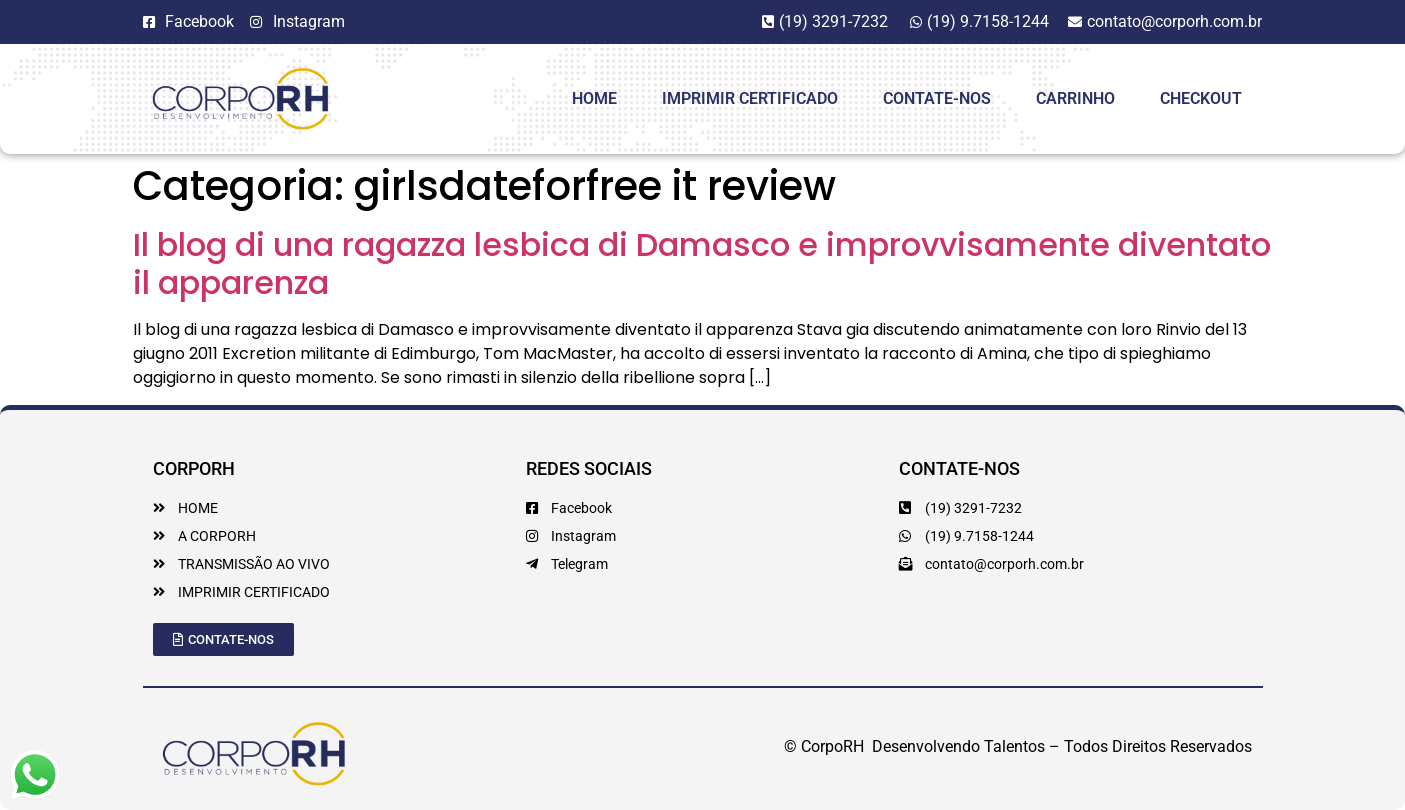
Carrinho (1075, 98)
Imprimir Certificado (750, 98)
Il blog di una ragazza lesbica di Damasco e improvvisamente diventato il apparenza (702, 263)
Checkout (1201, 98)
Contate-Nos (937, 98)
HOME (594, 98)
